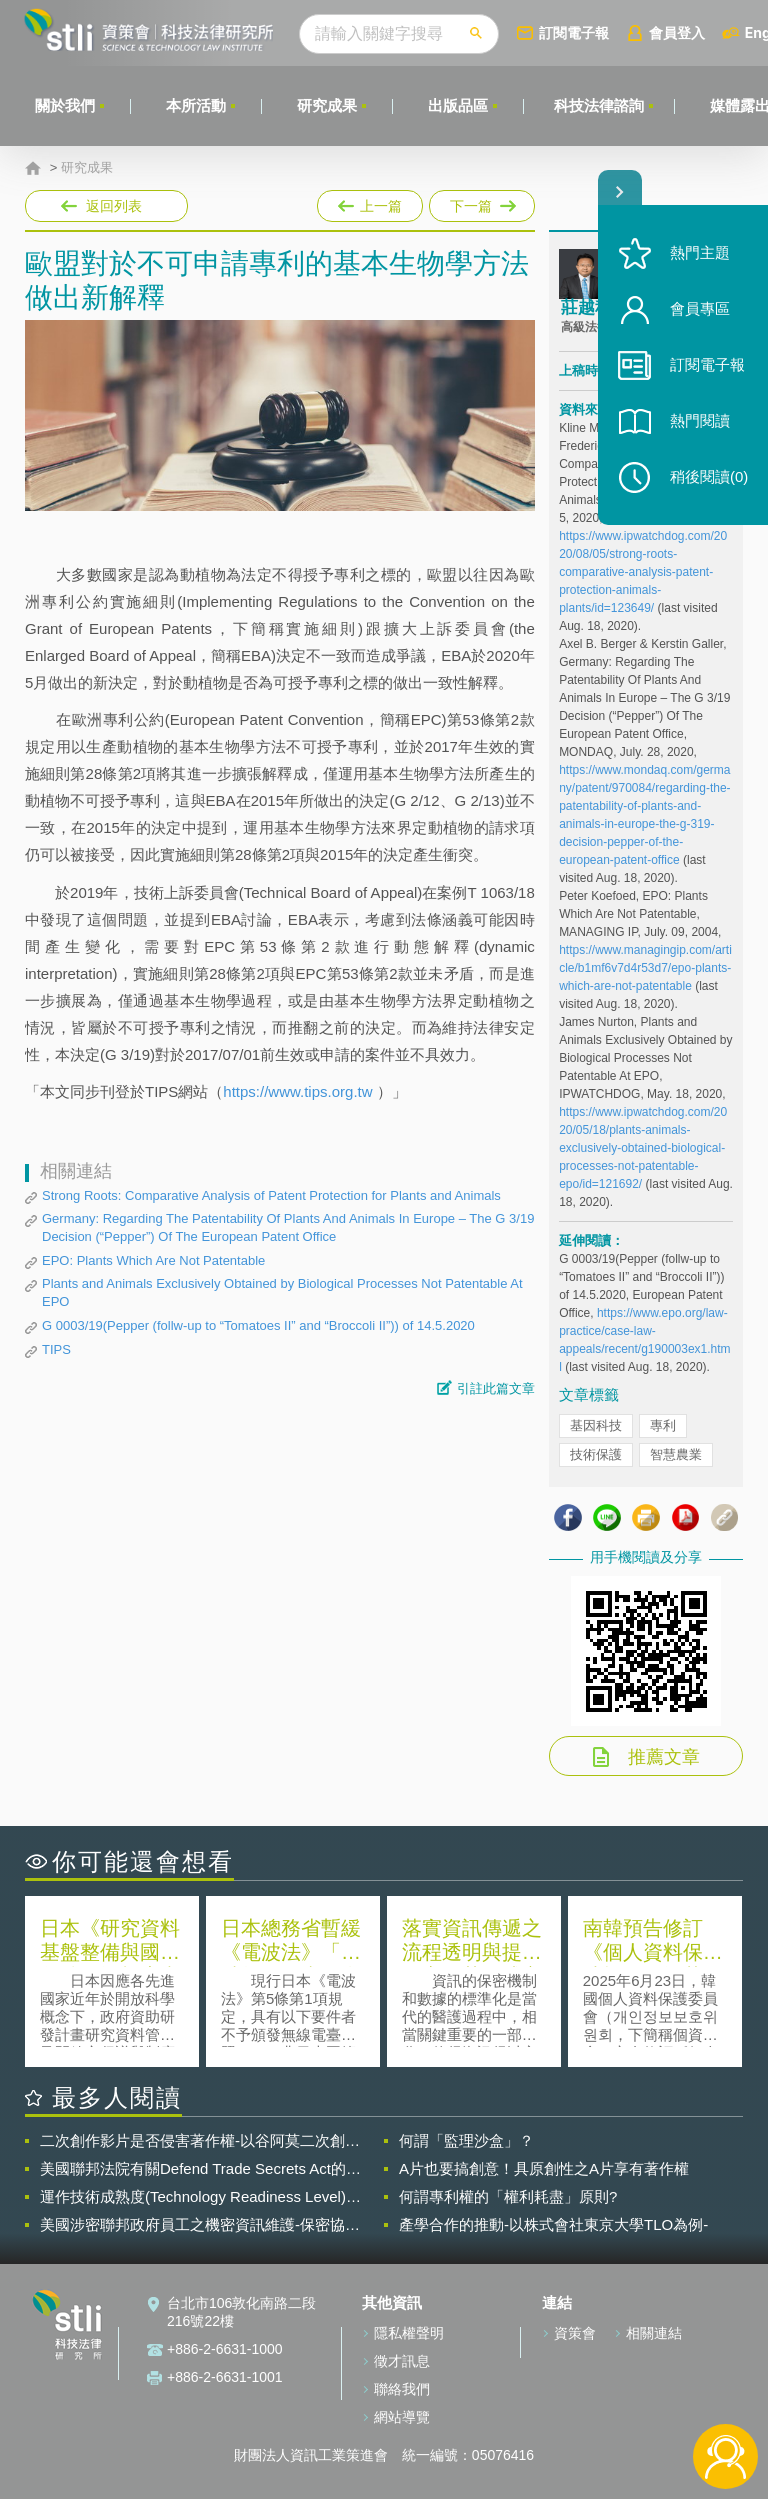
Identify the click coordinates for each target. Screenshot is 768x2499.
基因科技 (596, 1425)
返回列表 (114, 206)
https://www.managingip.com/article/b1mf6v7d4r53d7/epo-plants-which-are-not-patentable (645, 968)
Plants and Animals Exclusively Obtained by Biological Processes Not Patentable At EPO (282, 1292)
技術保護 (596, 1454)
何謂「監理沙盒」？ (466, 2140)
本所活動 (196, 105)
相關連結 (654, 2333)
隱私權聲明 (409, 2333)
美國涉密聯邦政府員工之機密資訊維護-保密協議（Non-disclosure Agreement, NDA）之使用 (200, 2225)
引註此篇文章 (496, 1388)
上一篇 (370, 202)
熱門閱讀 (700, 420)
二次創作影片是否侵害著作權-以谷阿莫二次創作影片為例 (200, 2141)
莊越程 (586, 307)
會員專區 (700, 308)
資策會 (575, 2333)
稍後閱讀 (709, 476)
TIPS (56, 1349)
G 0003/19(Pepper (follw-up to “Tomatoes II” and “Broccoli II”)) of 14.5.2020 (258, 1325)
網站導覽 (402, 2417)
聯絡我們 (402, 2389)
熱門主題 (700, 252)
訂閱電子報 (574, 32)
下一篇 (480, 202)
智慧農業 (676, 1454)
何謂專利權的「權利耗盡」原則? (508, 2196)
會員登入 (677, 32)
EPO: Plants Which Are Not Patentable (153, 1260)
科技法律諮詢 (599, 105)
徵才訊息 (402, 2361)
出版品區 (458, 105)
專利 (663, 1425)
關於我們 (65, 105)
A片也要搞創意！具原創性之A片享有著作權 (544, 2168)
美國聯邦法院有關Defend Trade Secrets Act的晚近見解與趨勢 (200, 2169)
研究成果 (327, 105)
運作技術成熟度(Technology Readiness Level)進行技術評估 (200, 2197)
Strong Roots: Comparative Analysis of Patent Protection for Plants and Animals (271, 1195)
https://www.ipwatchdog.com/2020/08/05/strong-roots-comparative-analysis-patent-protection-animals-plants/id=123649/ (643, 572)
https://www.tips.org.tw (299, 1091)
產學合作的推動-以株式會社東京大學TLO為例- (553, 2224)
